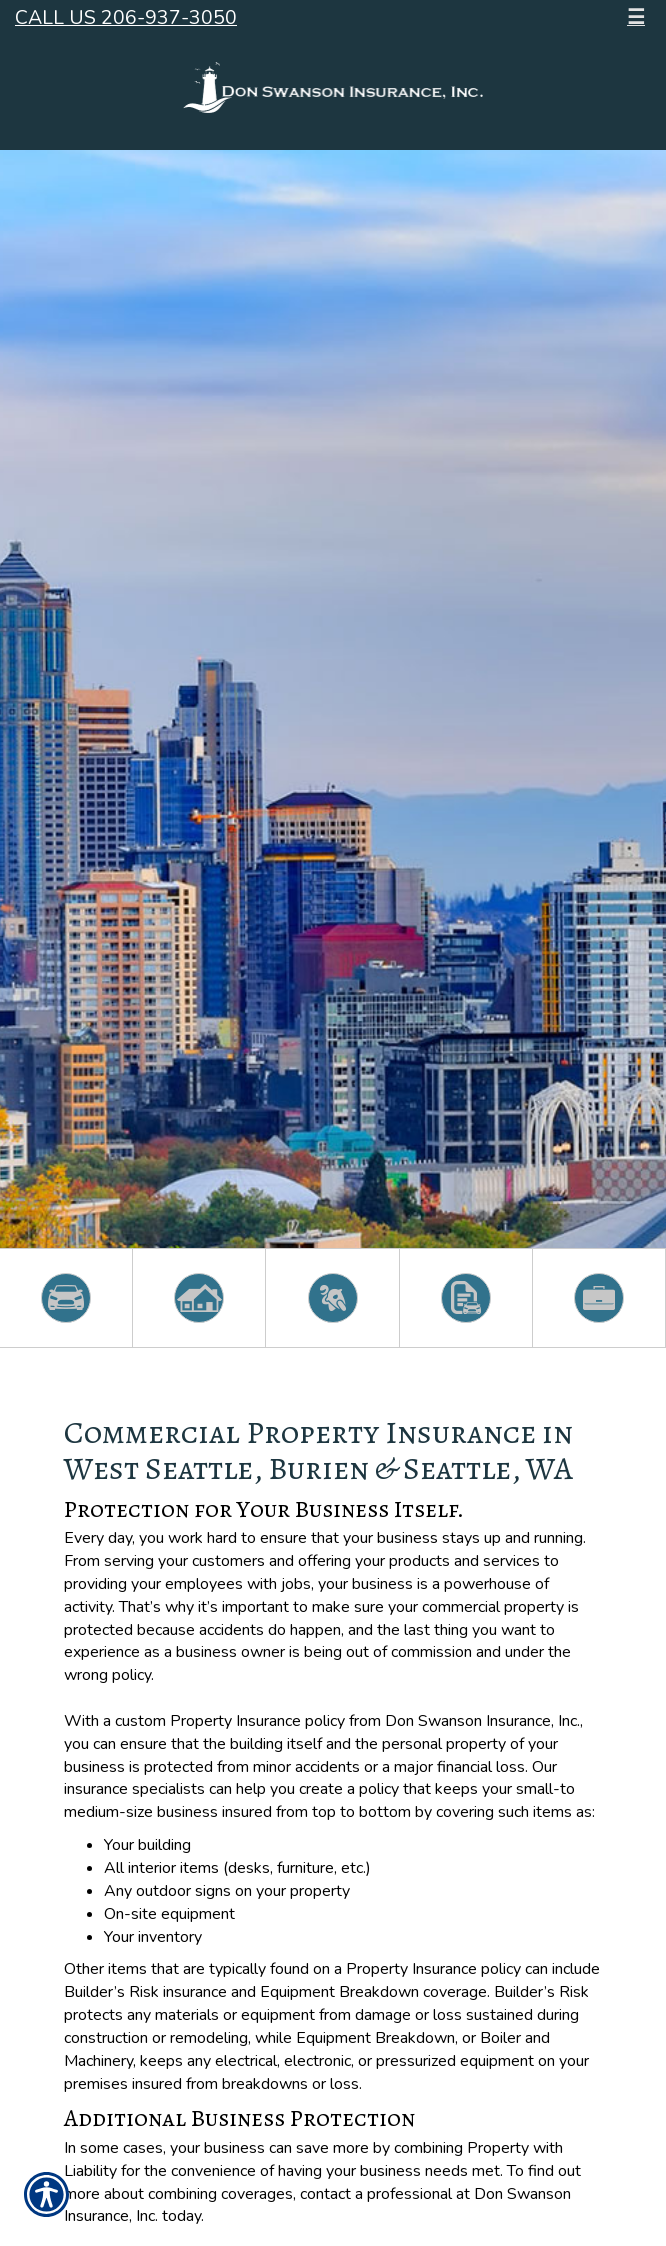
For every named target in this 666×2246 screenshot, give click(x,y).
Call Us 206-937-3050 (126, 17)
